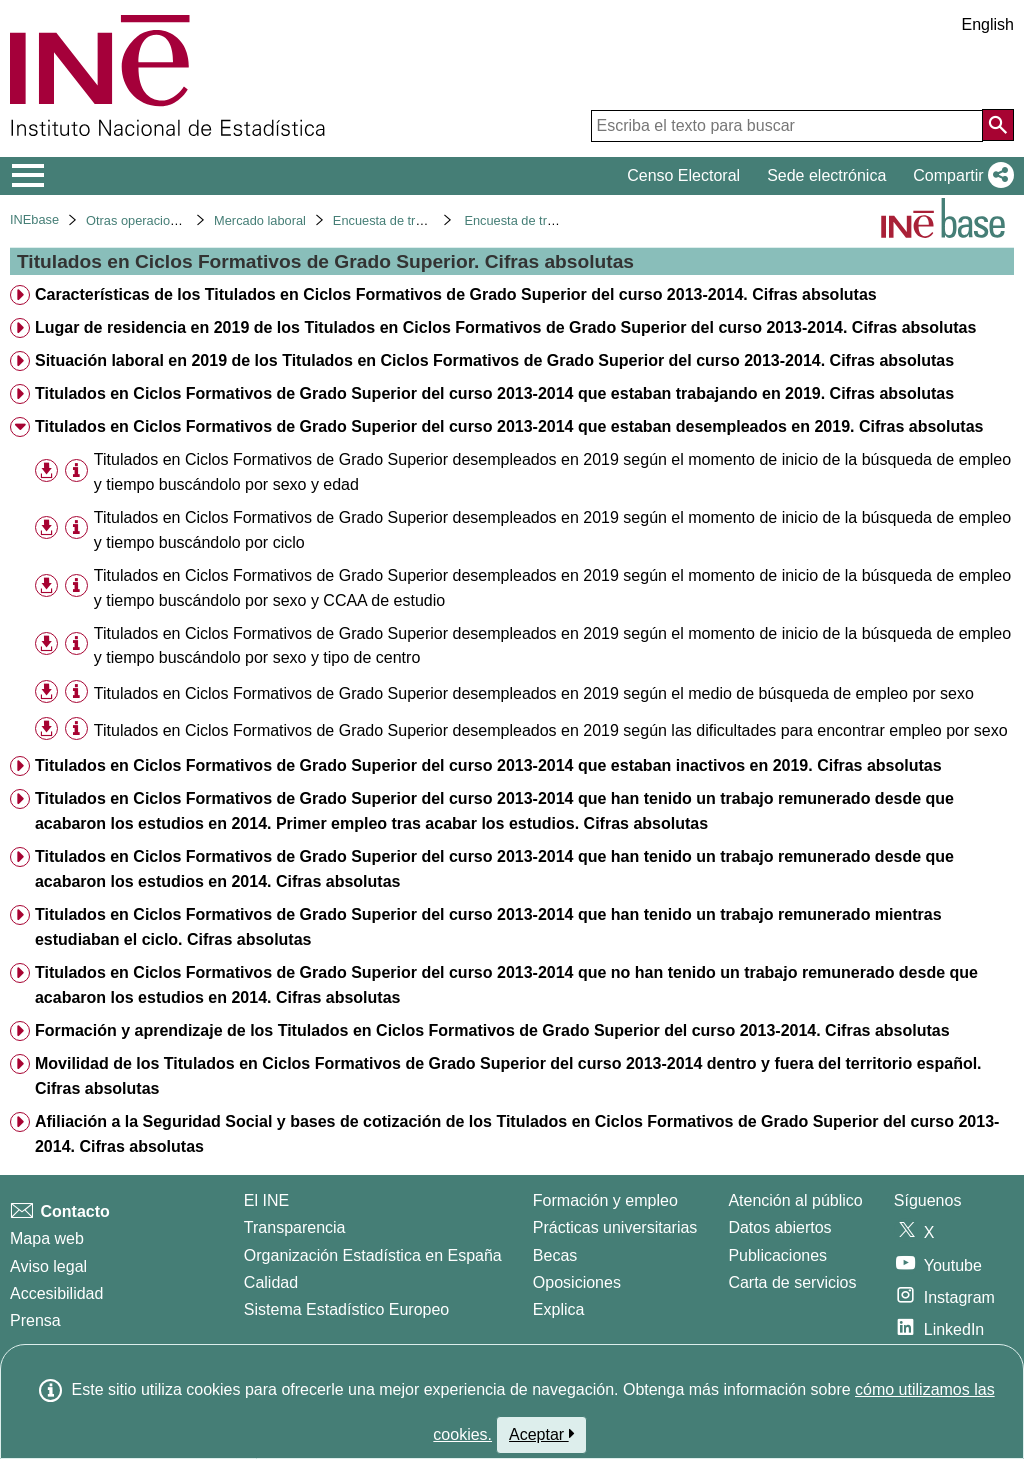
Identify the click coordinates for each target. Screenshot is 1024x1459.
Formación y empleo (605, 1200)
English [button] (988, 24)
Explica (559, 1309)
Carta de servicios (792, 1282)
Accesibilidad (56, 1293)
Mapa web (47, 1238)
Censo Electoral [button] (683, 175)
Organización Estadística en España (373, 1255)
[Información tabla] (76, 470)
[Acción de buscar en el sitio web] (998, 125)
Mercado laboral (260, 220)
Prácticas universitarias (615, 1227)
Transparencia (295, 1227)
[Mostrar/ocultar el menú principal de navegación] (28, 176)
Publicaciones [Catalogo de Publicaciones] (777, 1255)
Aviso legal (48, 1266)
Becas (555, 1255)
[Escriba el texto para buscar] (787, 126)
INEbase (34, 219)
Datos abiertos (779, 1227)
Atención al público (795, 1200)
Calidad (271, 1282)
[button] (959, 176)
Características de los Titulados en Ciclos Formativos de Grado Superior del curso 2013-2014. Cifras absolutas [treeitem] (456, 294)
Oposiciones (577, 1282)
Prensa (35, 1320)
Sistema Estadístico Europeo (346, 1309)
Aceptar (541, 1434)
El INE (266, 1200)
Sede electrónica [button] (826, 175)
